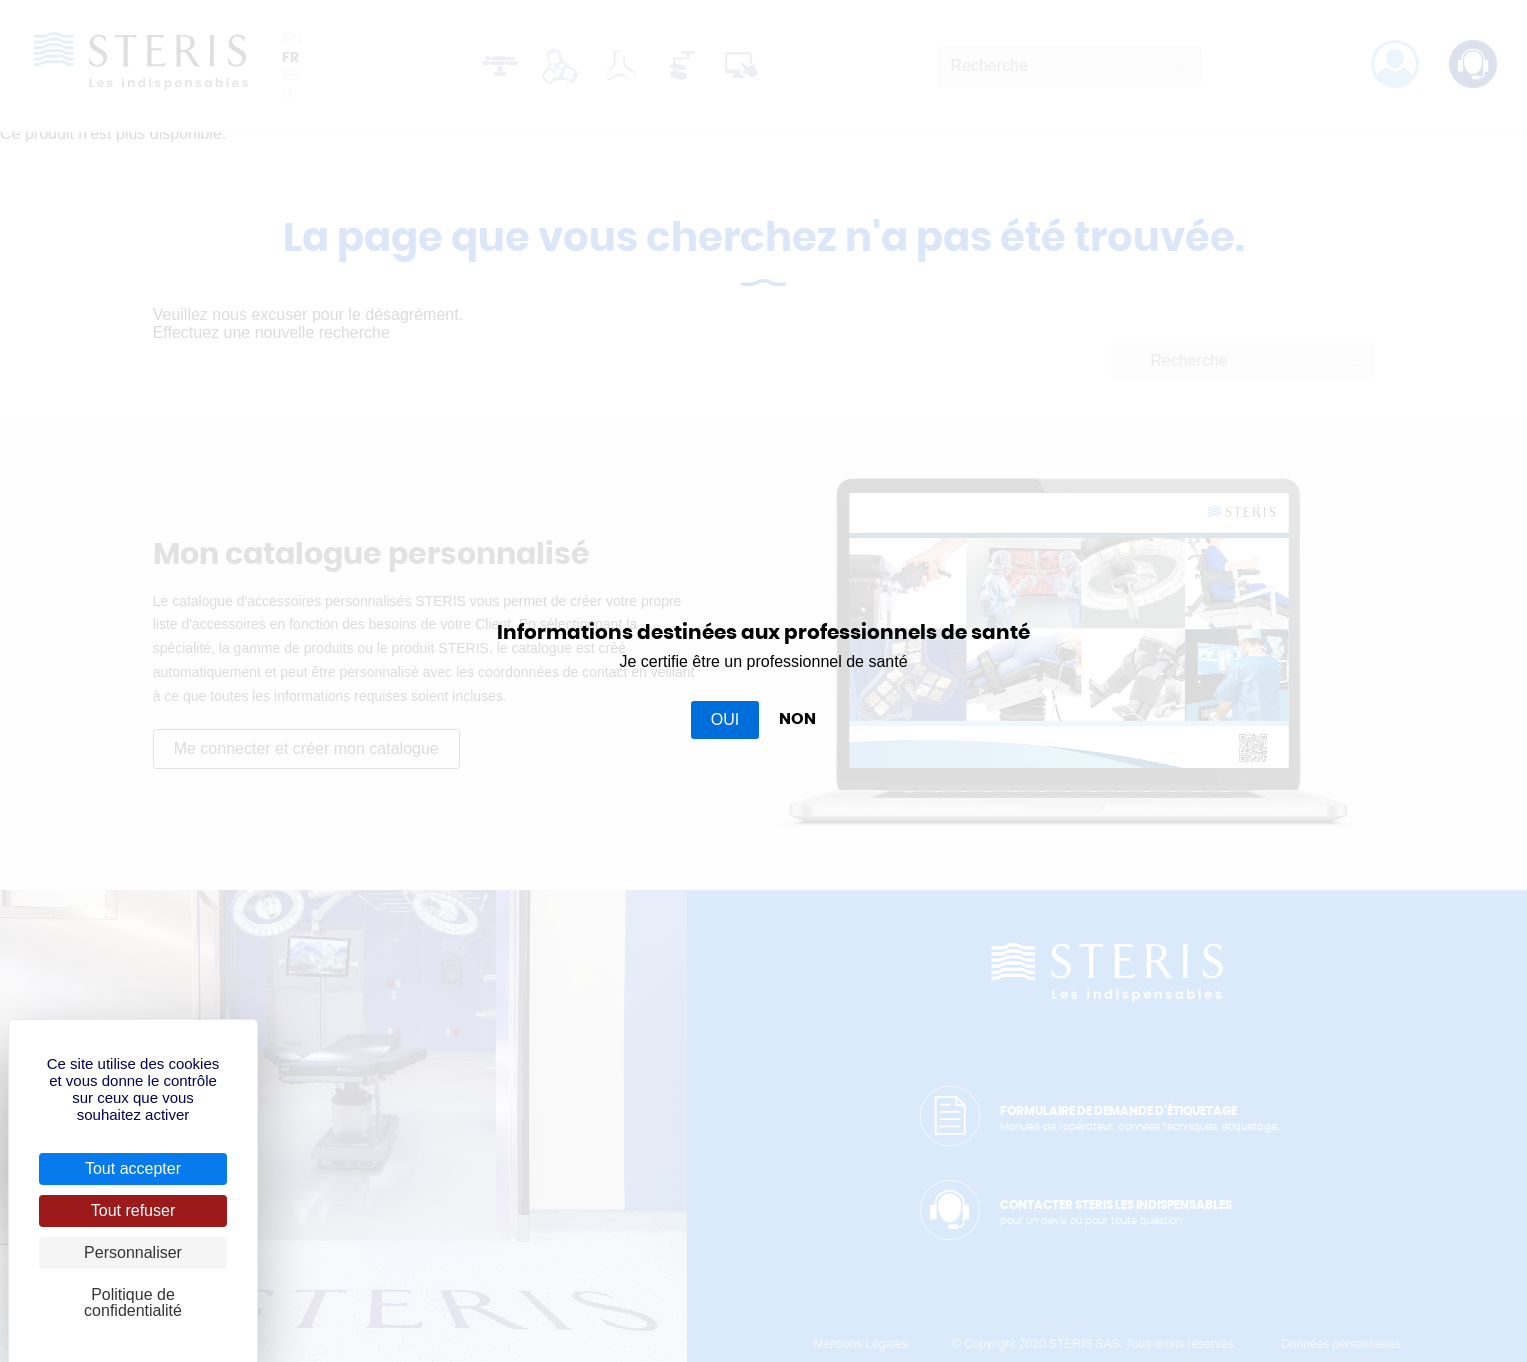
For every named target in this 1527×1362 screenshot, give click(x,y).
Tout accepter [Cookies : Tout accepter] (133, 1168)
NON (797, 719)
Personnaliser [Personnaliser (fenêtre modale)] (133, 1252)
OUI (725, 719)
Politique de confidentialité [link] (133, 1302)
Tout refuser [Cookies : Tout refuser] (133, 1210)
